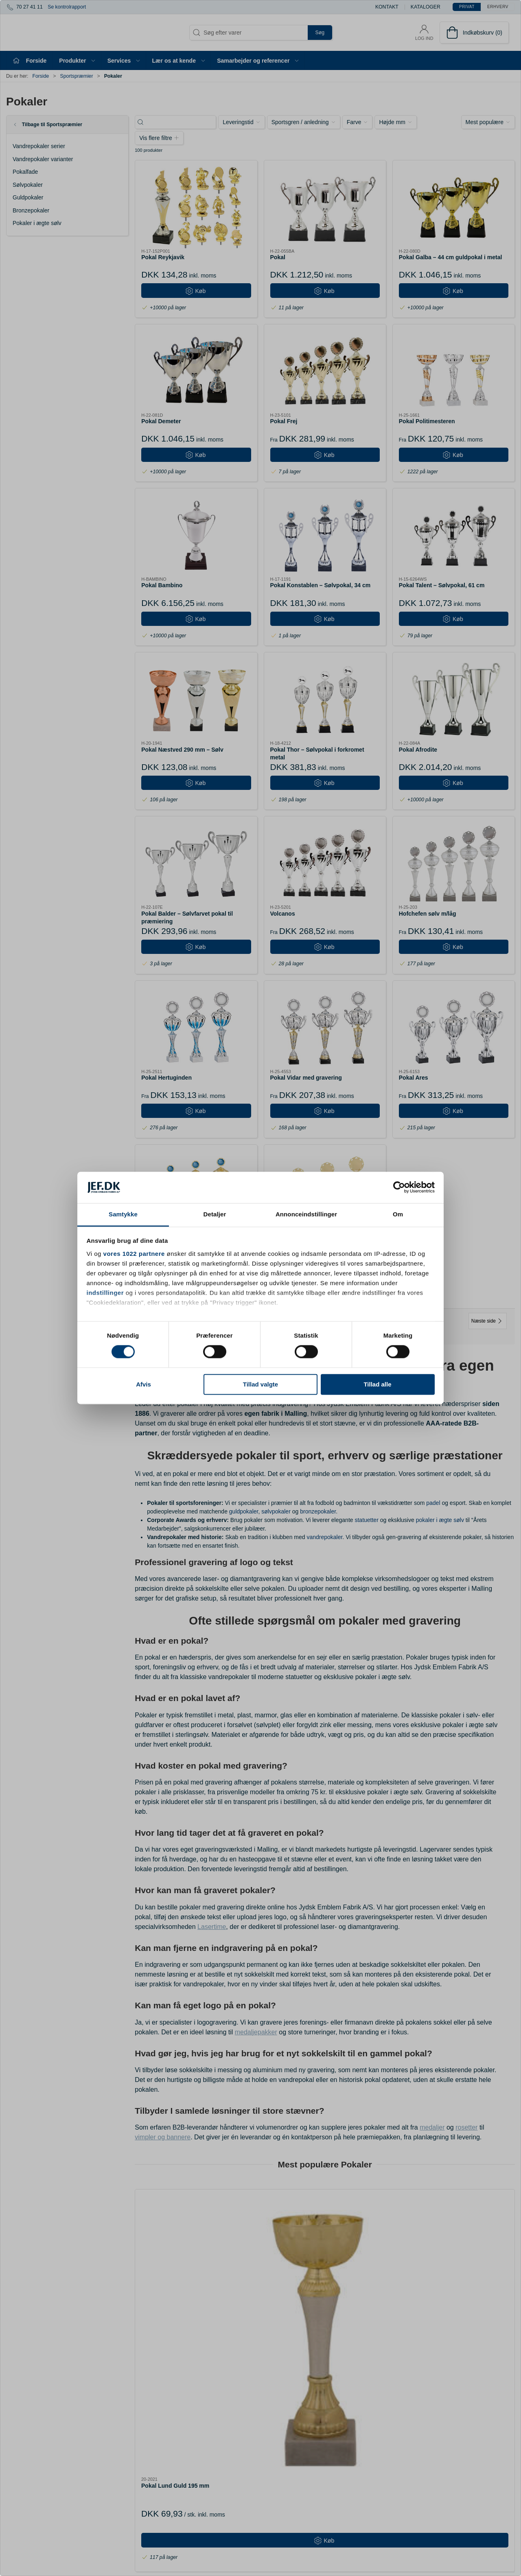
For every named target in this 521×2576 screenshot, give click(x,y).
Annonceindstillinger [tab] (306, 1214)
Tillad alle (377, 1384)
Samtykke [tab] (123, 1214)
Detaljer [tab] (215, 1214)
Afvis (143, 1384)
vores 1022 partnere (134, 1253)
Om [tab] (398, 1214)
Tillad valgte (260, 1384)
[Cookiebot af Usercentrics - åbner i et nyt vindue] (399, 1187)
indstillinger (105, 1292)
